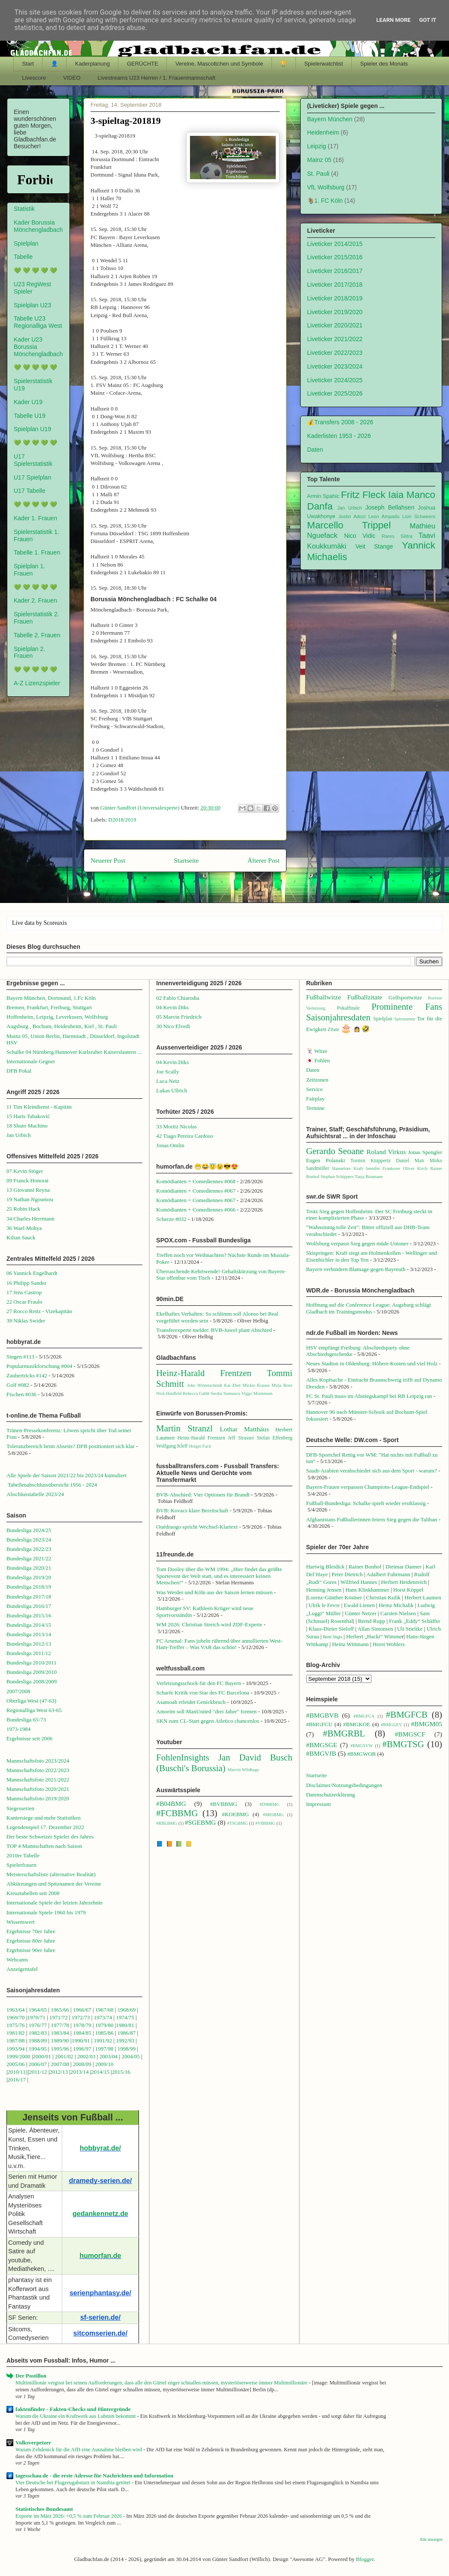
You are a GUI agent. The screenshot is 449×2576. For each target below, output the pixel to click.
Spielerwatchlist (323, 63)
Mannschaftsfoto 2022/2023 (37, 1770)
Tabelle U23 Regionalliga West (38, 322)
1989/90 (60, 2040)
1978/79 (82, 2025)
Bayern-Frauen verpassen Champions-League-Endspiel (367, 1487)
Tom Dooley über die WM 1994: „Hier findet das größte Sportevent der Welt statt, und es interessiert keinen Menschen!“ (219, 1576)
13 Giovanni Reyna (28, 1190)
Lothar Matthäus (244, 1429)
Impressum (318, 1804)
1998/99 (127, 2048)
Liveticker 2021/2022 (334, 339)
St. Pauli (318, 173)
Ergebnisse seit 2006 (29, 1738)
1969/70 (15, 2017)
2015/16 (121, 2072)
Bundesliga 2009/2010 (31, 1672)
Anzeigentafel (22, 1969)
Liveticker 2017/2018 (334, 284)
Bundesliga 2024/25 (28, 1530)
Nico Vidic (359, 535)
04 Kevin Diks (172, 1007)
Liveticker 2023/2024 (334, 366)
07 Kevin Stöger (24, 1171)
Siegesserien (20, 1808)
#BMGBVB (322, 1715)
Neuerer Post (107, 860)
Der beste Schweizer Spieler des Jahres (49, 1836)
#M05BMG (273, 1814)
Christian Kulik (383, 1597)
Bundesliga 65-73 (26, 1719)
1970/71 (36, 2017)
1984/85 (82, 2033)
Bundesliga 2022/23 (28, 1549)
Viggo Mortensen (256, 1393)
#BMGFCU (319, 1724)
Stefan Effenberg (274, 1438)
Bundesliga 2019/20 (28, 1577)
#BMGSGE (322, 1744)
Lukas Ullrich (171, 1090)
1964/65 (38, 2009)
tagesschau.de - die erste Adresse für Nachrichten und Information (94, 2475)
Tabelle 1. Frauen (37, 552)
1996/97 (82, 2048)
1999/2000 (18, 2056)
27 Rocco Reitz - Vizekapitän (39, 1311)
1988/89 (38, 2040)
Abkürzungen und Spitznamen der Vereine (53, 1883)
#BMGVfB (321, 1753)
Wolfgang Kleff (171, 1446)
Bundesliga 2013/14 (28, 1634)
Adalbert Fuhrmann (388, 1574)
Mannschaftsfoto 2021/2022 (37, 1779)
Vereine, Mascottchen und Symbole (219, 63)
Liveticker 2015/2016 (334, 257)
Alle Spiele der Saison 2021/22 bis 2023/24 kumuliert (66, 1475)
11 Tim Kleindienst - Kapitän (39, 1107)
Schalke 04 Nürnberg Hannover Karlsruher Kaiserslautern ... (74, 1052)
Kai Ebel (232, 1385)
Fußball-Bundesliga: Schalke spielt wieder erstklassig (366, 1503)
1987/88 (16, 2040)
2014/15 (100, 2072)
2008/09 (83, 2064)
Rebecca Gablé (196, 1393)
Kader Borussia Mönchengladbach (38, 226)
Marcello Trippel (349, 525)
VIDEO (71, 78)
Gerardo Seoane (335, 1151)
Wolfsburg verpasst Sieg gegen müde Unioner (357, 1243)
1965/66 (60, 2009)
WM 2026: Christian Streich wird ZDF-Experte (209, 1624)
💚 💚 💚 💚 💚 (35, 270)
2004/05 (130, 2056)
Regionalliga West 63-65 (34, 1710)
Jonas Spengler (425, 1152)
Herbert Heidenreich (404, 1582)
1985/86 (105, 2033)
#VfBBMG (265, 1823)
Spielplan (26, 243)
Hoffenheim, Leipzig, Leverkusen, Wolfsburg (57, 1017)
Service (314, 1089)
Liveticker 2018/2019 (334, 298)
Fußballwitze (323, 997)
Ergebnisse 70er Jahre (30, 1931)
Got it (427, 20)
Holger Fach (200, 1446)
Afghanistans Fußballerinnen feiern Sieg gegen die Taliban (371, 1519)
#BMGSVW (361, 1745)
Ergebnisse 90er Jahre (30, 1950)
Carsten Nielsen (398, 1613)
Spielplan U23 (32, 305)
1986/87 (127, 2033)
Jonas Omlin (170, 1145)
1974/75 (125, 2017)
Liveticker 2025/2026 (334, 393)
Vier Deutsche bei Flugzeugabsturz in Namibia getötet (73, 2483)
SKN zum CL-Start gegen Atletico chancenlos (207, 1721)
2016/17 (17, 2079)
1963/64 (16, 2009)
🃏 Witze (317, 1051)
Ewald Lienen (359, 1605)
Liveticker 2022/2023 (334, 352)
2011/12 (38, 2072)
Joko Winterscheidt (204, 1385)
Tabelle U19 (29, 415)
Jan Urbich (349, 507)
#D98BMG (269, 1804)
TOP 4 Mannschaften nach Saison (44, 1846)
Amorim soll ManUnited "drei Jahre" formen (206, 1711)
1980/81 (125, 2025)
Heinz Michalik (396, 1605)
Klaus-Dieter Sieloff (331, 1628)
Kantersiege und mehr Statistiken (43, 1817)
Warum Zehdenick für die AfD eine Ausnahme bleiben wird (79, 2450)
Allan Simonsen (375, 1628)
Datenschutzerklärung (330, 1794)
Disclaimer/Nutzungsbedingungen (344, 1785)
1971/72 (59, 2017)
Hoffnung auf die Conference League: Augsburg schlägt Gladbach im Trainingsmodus (368, 1308)
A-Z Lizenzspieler (37, 683)
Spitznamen (404, 1019)
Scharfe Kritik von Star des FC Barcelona (202, 1692)
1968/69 (127, 2009)
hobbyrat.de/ (100, 2148)
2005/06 (16, 2064)
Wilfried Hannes (359, 1582)
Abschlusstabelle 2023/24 (35, 1494)
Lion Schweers (418, 516)
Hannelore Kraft (347, 1168)
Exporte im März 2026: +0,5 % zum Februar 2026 (69, 2516)
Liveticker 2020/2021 (334, 325)
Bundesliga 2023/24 (28, 1539)
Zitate (333, 1029)
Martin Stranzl (184, 1428)
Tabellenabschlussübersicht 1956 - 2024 (53, 1484)
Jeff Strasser (241, 1438)
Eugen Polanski (325, 1160)
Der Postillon (30, 2375)
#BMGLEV (391, 1724)
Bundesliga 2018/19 (28, 1586)
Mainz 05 (319, 159)
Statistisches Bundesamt (44, 2509)
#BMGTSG (403, 1744)
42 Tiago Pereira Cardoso (184, 1136)
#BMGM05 (426, 1723)
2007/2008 (18, 1691)
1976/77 (38, 2025)
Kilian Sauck (21, 1237)
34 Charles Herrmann (30, 1218)
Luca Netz (167, 1081)
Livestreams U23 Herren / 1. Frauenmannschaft (157, 78)
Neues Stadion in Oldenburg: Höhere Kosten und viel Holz (372, 1363)
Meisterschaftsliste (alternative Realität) (51, 1874)
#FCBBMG (177, 1813)
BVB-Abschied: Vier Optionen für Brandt (203, 1494)
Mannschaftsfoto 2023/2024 (37, 1760)
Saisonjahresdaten (338, 1017)
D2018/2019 (122, 819)
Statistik (24, 208)
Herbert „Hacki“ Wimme (374, 1636)
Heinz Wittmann (350, 1644)
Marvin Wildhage (243, 1769)
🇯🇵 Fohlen (318, 1060)
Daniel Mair (410, 1161)
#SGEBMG (200, 1822)
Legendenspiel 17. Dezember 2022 (45, 1827)
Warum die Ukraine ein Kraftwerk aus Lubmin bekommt (76, 2416)
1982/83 (38, 2033)
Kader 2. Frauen (35, 600)
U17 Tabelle (29, 490)
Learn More (394, 20)
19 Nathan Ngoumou (29, 1199)
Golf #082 (17, 1385)
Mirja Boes (281, 1385)
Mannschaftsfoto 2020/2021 (37, 1789)
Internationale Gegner (30, 1061)
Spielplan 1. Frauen (29, 570)
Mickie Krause (255, 1385)
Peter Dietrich (347, 1574)
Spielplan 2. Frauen (29, 652)
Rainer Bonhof (365, 1566)
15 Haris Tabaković (28, 1116)
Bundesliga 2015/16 (28, 1615)
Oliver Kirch (415, 1168)
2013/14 (79, 2072)
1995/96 (60, 2048)
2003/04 (108, 2056)
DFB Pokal (18, 1071)
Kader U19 (28, 402)
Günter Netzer (361, 1613)
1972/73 (81, 2017)
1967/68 (104, 2009)
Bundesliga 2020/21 (28, 1568)
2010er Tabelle (22, 1855)
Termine (315, 1108)
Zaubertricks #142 (26, 1375)
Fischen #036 (21, 1394)
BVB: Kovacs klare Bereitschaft (192, 1510)
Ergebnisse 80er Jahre (30, 1940)
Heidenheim (323, 132)
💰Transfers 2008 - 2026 (340, 422)
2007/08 (60, 2064)
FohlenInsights (182, 1757)
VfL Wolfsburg (325, 187)
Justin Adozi (351, 516)
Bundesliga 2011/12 (28, 1653)
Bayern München (330, 119)
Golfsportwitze (405, 997)
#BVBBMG (223, 1804)
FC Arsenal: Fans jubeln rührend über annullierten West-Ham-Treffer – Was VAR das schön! (219, 1644)
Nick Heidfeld (168, 1393)
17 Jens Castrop (24, 1292)
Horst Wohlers (389, 1644)
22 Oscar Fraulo (24, 1301)
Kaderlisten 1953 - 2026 (339, 435)
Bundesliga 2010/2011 (31, 1662)
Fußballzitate (364, 997)
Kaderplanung (92, 63)
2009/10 (104, 2064)
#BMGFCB (407, 1714)
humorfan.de (100, 2255)
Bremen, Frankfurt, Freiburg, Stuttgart (49, 1007)
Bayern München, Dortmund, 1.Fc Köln (51, 998)
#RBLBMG (166, 1823)
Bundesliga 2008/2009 (31, 1681)
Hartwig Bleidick (325, 1566)
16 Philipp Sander (26, 1283)
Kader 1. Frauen (35, 518)
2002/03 (87, 2056)
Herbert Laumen (422, 1597)
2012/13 (59, 2072)
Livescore (34, 78)
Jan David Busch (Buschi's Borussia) (224, 1762)
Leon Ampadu (384, 516)
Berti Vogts (332, 1636)
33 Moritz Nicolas (176, 1126)
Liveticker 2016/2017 (334, 270)
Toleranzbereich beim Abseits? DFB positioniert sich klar (70, 1446)
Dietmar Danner (404, 1566)
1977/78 (60, 2025)
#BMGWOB (361, 1754)
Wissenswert (20, 1922)
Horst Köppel (408, 1589)
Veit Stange (374, 546)
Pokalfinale (348, 1008)
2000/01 (42, 2056)
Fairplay (315, 1098)
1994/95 (38, 2048)
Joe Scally (167, 1071)
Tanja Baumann (369, 1176)
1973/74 (103, 2017)
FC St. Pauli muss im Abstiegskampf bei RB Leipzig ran (369, 1396)
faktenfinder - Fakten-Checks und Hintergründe (72, 2409)
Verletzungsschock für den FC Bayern (198, 1683)
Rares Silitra (397, 536)
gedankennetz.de (100, 2213)
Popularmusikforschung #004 (39, 1366)
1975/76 (15, 2025)
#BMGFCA (363, 1716)
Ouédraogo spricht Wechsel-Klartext (197, 1526)
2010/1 (15, 2072)
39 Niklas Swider (25, 1320)
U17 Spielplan (32, 477)
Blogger (365, 2559)
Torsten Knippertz (370, 1161)
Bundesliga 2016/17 (28, 1606)
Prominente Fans (406, 1006)
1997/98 (104, 2048)
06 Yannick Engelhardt (31, 1273)
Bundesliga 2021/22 (28, 1558)
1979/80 (104, 2025)
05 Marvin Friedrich (178, 1017)
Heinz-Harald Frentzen (203, 1373)
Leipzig (316, 146)
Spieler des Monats (384, 63)
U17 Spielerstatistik (33, 460)
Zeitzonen (317, 1080)
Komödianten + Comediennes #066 (195, 1209)
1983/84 (60, 2033)
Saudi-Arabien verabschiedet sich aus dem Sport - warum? (371, 1470)
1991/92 (104, 2040)
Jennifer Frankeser (383, 1168)
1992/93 (125, 2040)
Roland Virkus (386, 1151)
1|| (25, 2072)
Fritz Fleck (363, 494)
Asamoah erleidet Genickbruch (191, 1702)
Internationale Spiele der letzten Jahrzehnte (54, 1902)
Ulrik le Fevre (324, 1605)
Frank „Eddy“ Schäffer (414, 1621)
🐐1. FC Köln (325, 200)
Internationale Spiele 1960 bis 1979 (46, 1912)
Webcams (17, 1959)
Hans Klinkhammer (367, 1589)
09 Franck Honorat (27, 1180)
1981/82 (16, 2033)
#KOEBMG (235, 1814)
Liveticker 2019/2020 (334, 312)
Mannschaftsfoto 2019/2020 (37, 1798)
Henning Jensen (324, 1589)
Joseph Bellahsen (389, 507)
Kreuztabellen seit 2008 (32, 1893)
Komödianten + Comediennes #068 (195, 1181)
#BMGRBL (344, 1733)
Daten (315, 449)
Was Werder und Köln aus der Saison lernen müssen (214, 1592)
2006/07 (38, 2064)
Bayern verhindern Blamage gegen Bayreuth (356, 1269)
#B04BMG (171, 1803)
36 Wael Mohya (24, 1228)
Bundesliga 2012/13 (28, 1643)
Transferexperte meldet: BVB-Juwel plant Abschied (214, 1330)
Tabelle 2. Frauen (37, 635)
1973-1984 (18, 1729)
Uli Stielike (410, 1628)
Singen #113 (20, 1356)
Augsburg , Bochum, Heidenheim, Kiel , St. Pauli (61, 1026)
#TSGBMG (237, 1823)
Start (28, 63)
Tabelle (23, 256)
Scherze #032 (171, 1219)
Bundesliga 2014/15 (28, 1625)
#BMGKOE (356, 1724)
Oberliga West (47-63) (31, 1700)
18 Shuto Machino (27, 1125)
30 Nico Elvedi (173, 1026)
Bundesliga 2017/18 (28, 1596)
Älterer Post (263, 860)
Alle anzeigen (431, 2539)
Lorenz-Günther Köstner (334, 1597)
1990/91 (81, 2040)
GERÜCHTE (142, 63)
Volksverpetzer (33, 2442)
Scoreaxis (54, 923)
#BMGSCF (410, 1734)
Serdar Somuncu (225, 1393)
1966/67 (82, 2009)
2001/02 (64, 2056)
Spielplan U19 (32, 429)
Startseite (186, 860)
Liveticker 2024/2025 (334, 380)
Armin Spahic (323, 496)
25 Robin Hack (23, 1209)
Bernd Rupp (371, 1621)
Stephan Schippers (336, 1176)
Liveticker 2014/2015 (334, 243)
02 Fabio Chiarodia (177, 998)
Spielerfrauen (21, 1865)
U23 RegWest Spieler (32, 288)
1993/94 (15, 2048)
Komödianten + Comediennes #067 (195, 1191)
